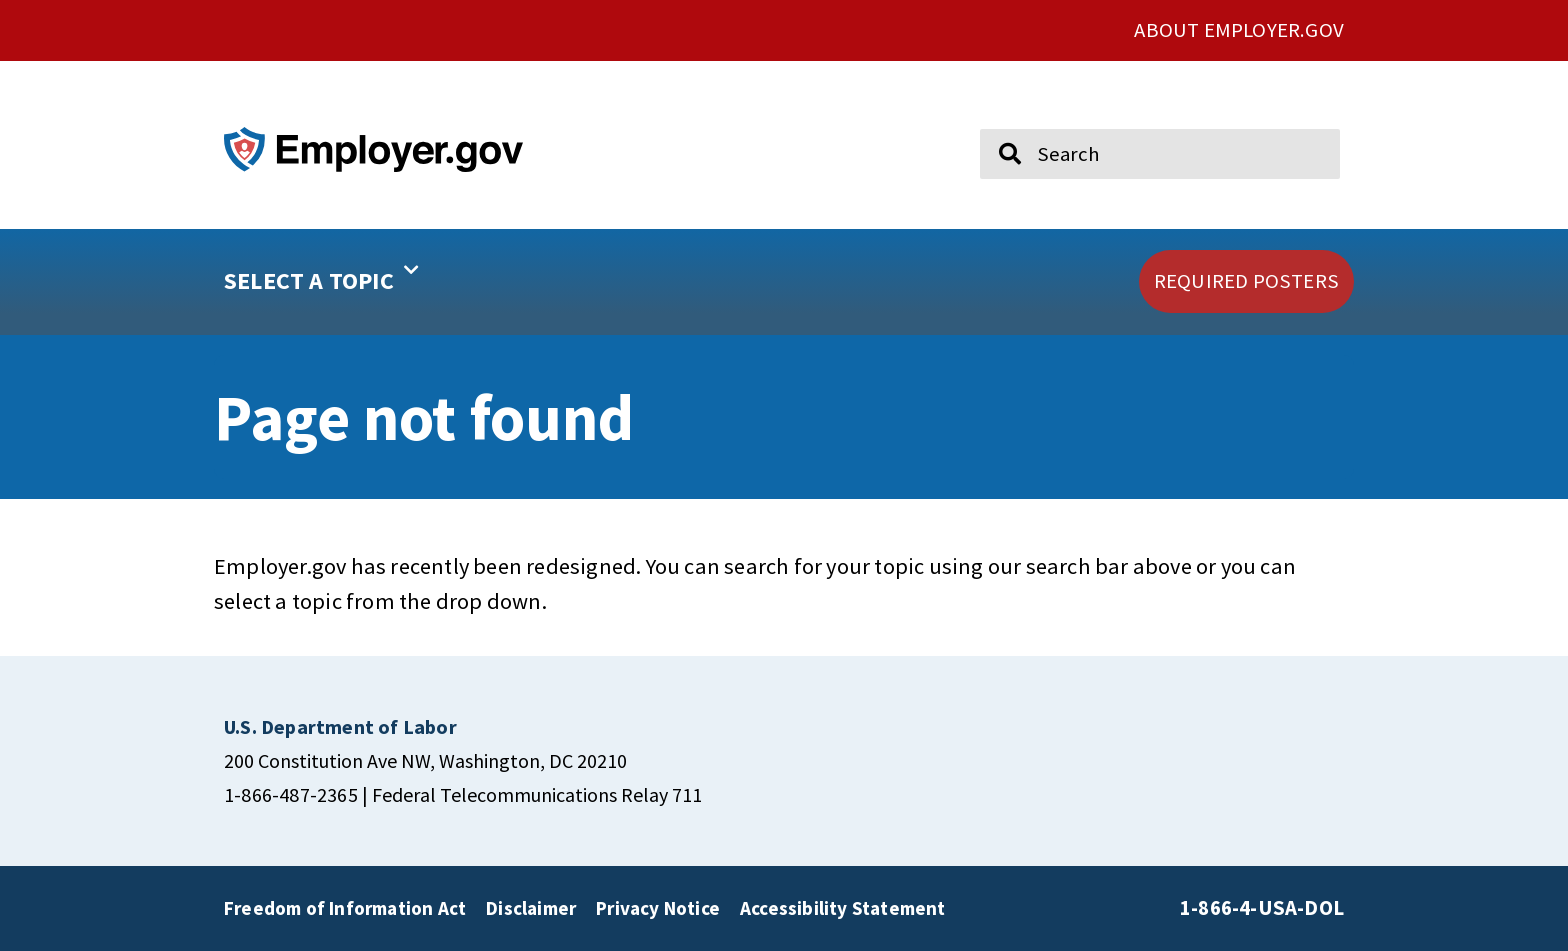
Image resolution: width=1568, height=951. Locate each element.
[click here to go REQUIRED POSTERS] (1246, 281)
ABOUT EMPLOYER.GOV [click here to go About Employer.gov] (1239, 30)
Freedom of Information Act (345, 908)
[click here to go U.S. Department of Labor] (340, 726)
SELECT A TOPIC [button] (321, 274)
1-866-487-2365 (291, 794)
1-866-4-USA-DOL (1262, 908)
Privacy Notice (658, 908)
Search (995, 120)
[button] (385, 282)
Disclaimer (531, 908)
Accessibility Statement (843, 908)
